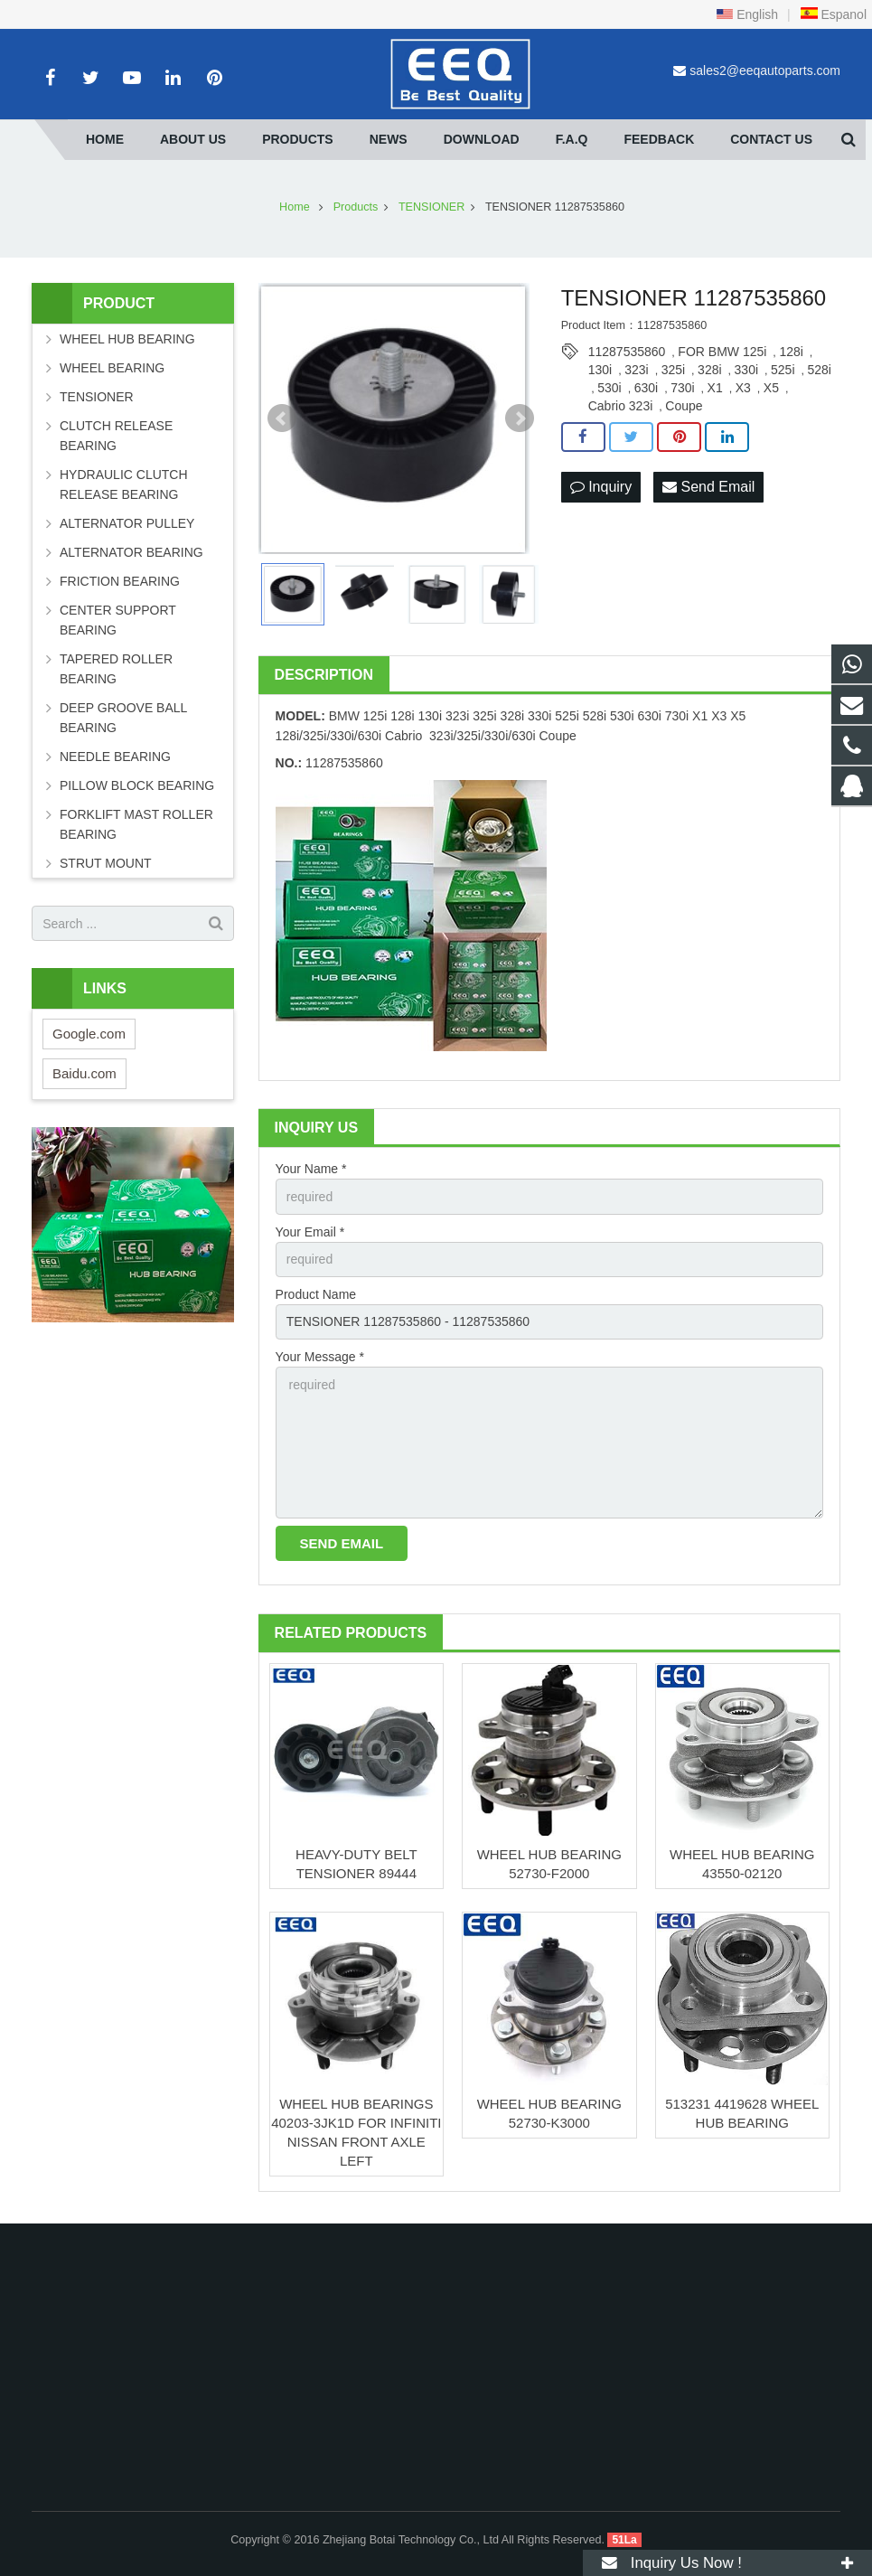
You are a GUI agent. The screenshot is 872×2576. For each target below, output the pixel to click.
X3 (743, 388)
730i (682, 388)
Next (519, 418)
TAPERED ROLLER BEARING (116, 669)
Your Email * (310, 1232)
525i (782, 369)
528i (819, 369)
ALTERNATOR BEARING (131, 552)
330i (746, 369)
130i (600, 369)
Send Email (708, 486)
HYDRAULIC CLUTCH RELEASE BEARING (124, 484)
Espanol (833, 14)
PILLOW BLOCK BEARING (137, 785)
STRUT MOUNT (106, 863)
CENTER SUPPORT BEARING (118, 620)
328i (709, 369)
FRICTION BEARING (120, 581)
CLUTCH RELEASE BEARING (116, 435)
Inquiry (601, 486)
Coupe (683, 406)
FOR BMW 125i (722, 351)
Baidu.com (84, 1073)
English (747, 14)
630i (646, 388)
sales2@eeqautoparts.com (764, 70)
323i (636, 369)
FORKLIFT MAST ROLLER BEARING (136, 824)
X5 (771, 388)
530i (609, 388)
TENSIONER (97, 397)
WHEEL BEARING (112, 368)
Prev (281, 418)
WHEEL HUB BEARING (127, 339)
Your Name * (311, 1168)
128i (790, 351)
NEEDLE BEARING (115, 756)
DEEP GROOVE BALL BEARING (123, 717)
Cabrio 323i (620, 406)
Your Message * (320, 1356)
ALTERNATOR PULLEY (127, 523)
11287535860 (627, 351)
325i (673, 369)
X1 (715, 388)
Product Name (316, 1294)
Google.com (89, 1033)
